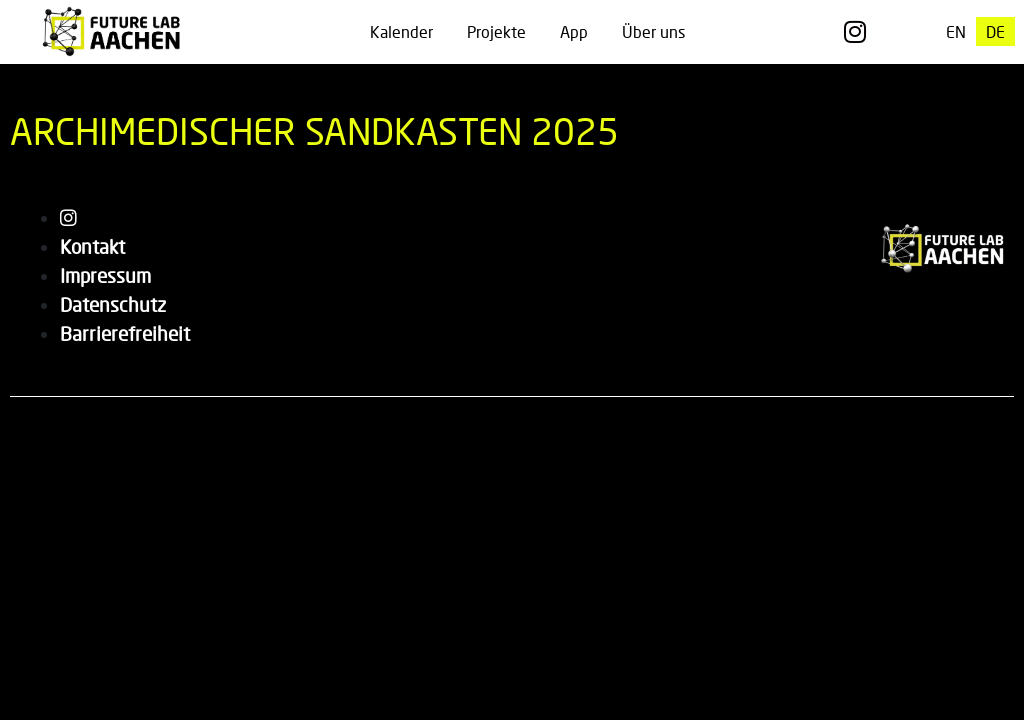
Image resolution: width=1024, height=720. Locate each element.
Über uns (653, 31)
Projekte (496, 31)
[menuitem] (956, 31)
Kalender (401, 31)
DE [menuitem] (995, 31)
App (574, 31)
